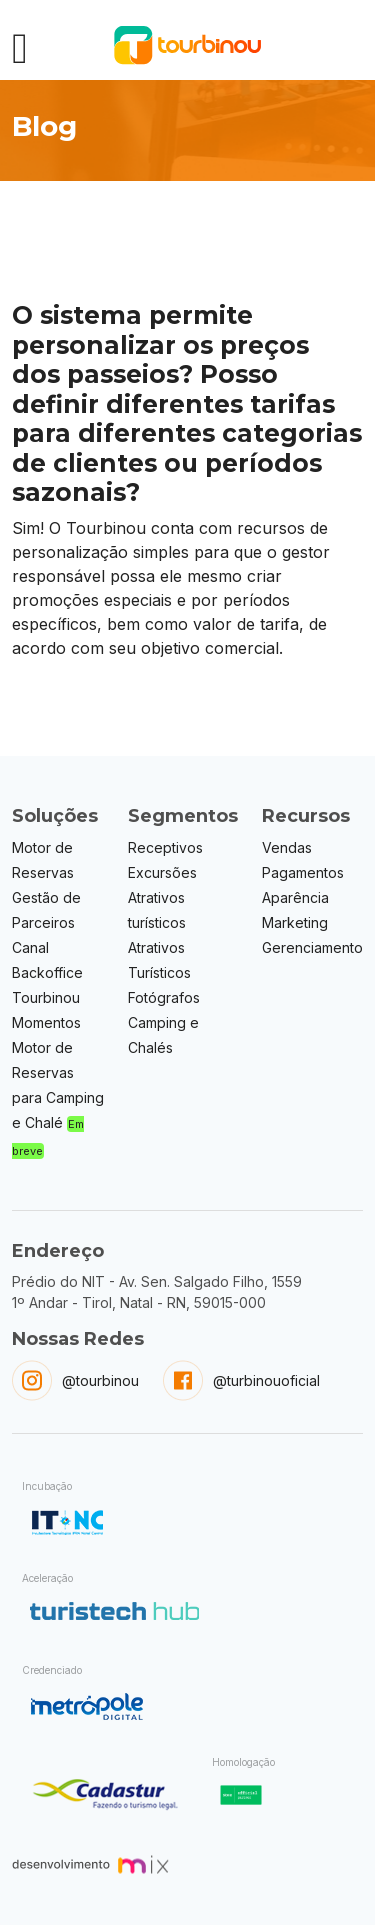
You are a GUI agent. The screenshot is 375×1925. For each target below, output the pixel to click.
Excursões (162, 872)
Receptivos (165, 847)
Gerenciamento (312, 947)
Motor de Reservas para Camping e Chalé (58, 1098)
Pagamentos (303, 872)
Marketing (295, 922)
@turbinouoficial (266, 1380)
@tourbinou (100, 1380)
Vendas (287, 847)
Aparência (295, 897)
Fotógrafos (164, 997)
